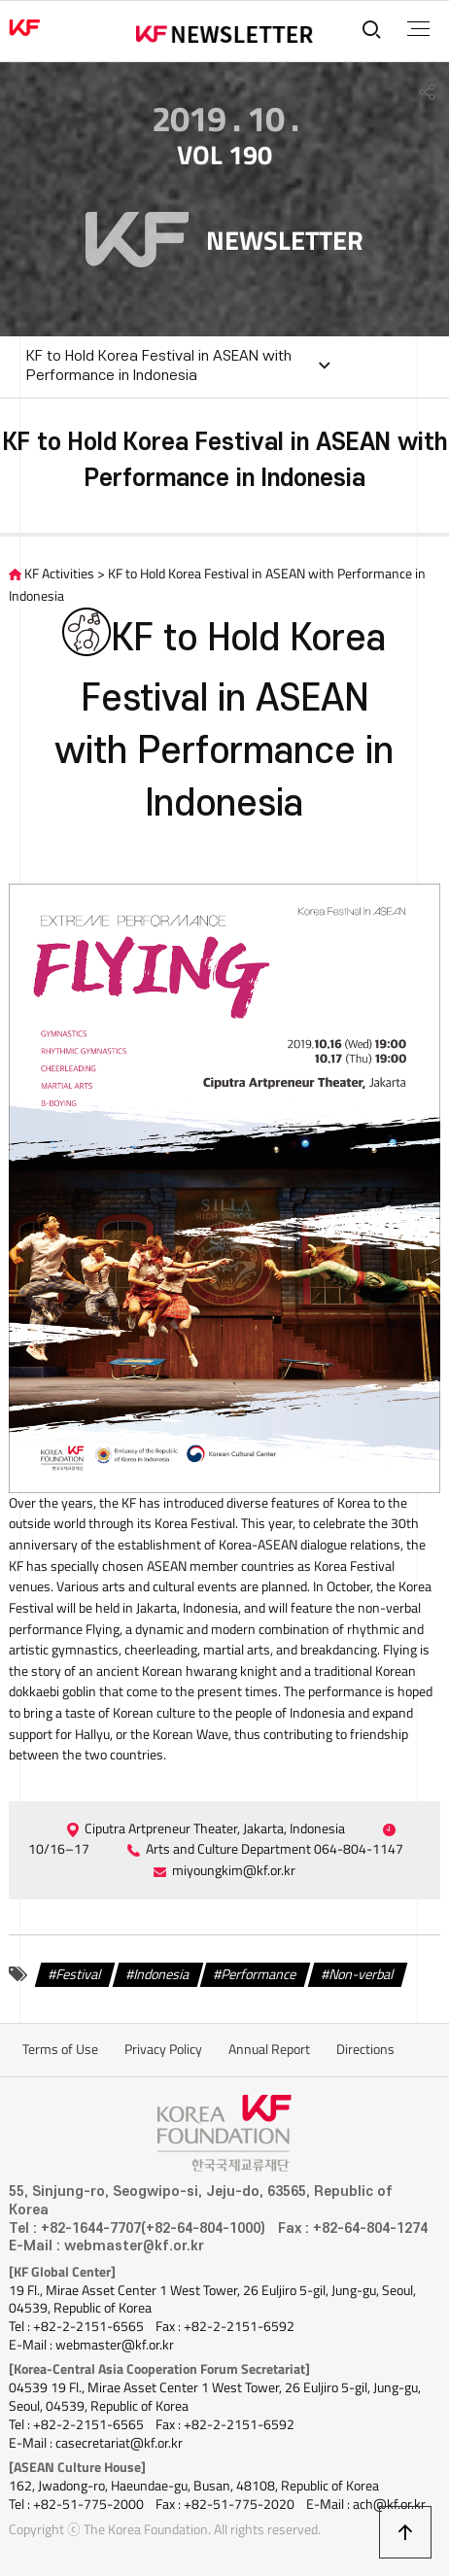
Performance (259, 1973)
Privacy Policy (163, 2049)
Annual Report (269, 2049)
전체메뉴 (418, 29)
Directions (365, 2049)
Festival (78, 1973)
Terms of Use (60, 2049)
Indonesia (161, 1973)
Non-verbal (362, 1973)
